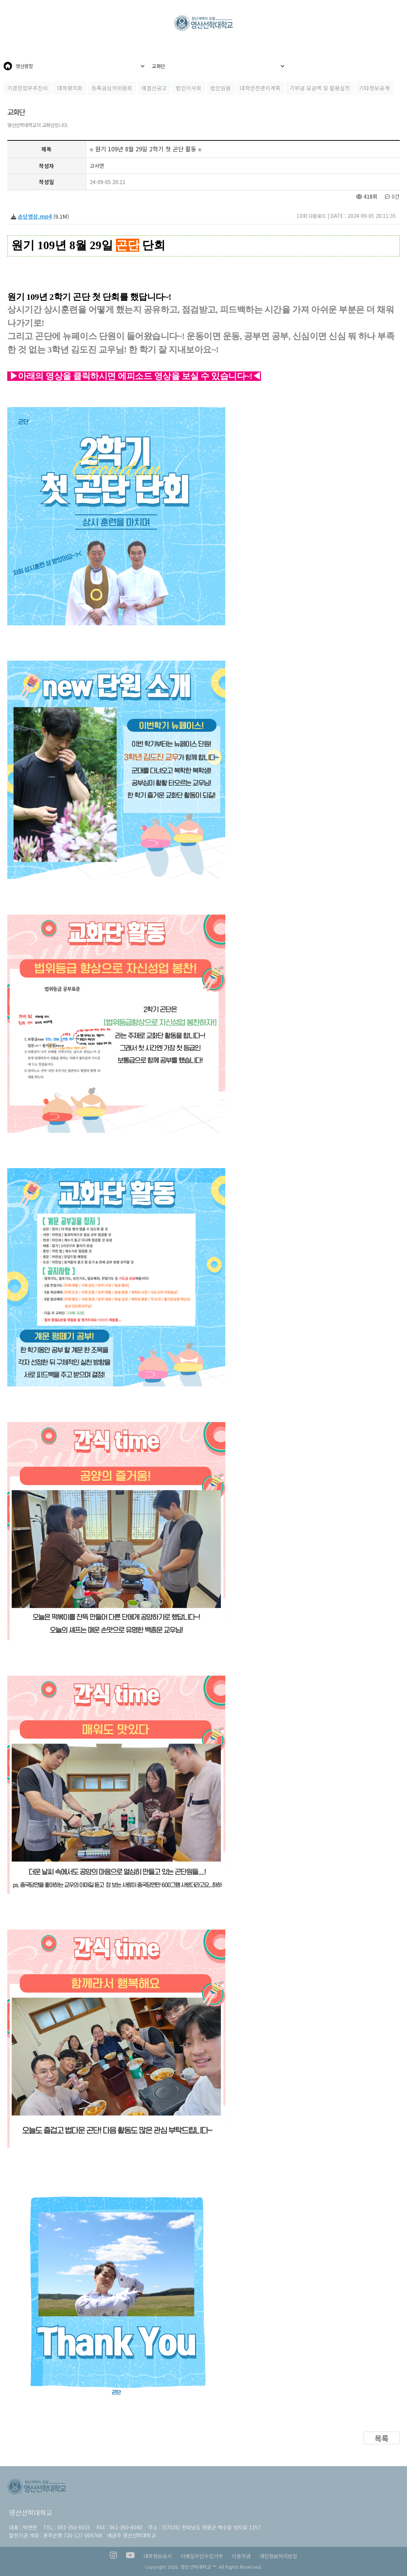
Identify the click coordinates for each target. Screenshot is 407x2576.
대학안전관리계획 (260, 88)
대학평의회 (69, 88)
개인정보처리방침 (278, 2556)
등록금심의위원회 (112, 88)
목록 (381, 2438)
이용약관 (241, 2556)
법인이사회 (188, 88)
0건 (392, 196)
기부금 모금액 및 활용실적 (320, 88)
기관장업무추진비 (27, 88)
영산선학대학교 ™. (199, 2566)
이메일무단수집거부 (202, 2556)
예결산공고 (154, 88)
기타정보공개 (374, 88)
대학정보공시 (158, 2556)
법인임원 (220, 88)
